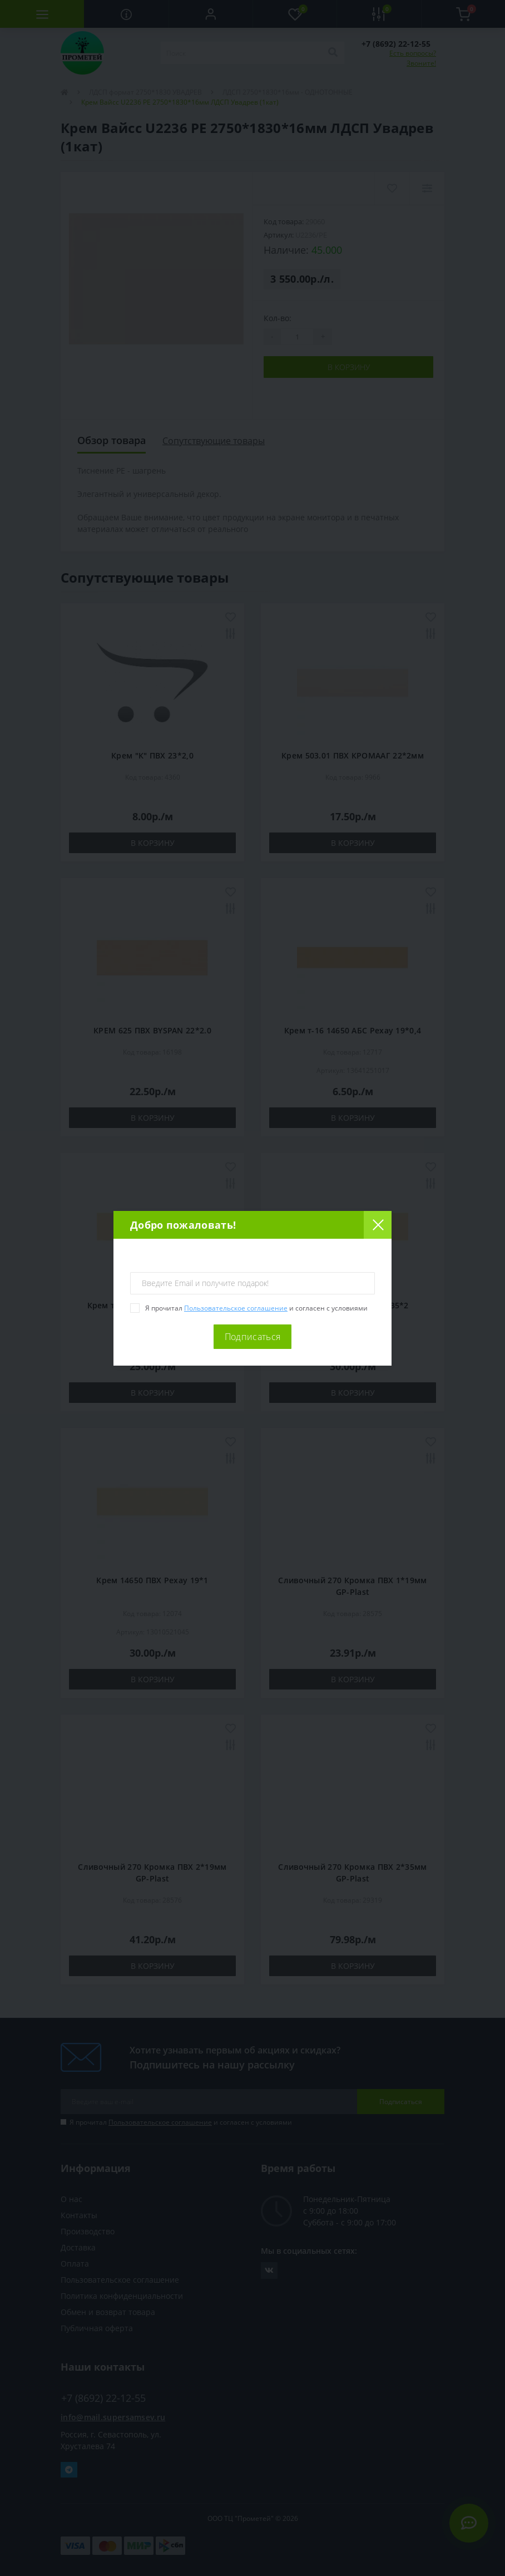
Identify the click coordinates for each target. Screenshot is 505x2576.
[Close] (378, 1225)
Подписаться (252, 1337)
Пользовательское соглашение (236, 1308)
